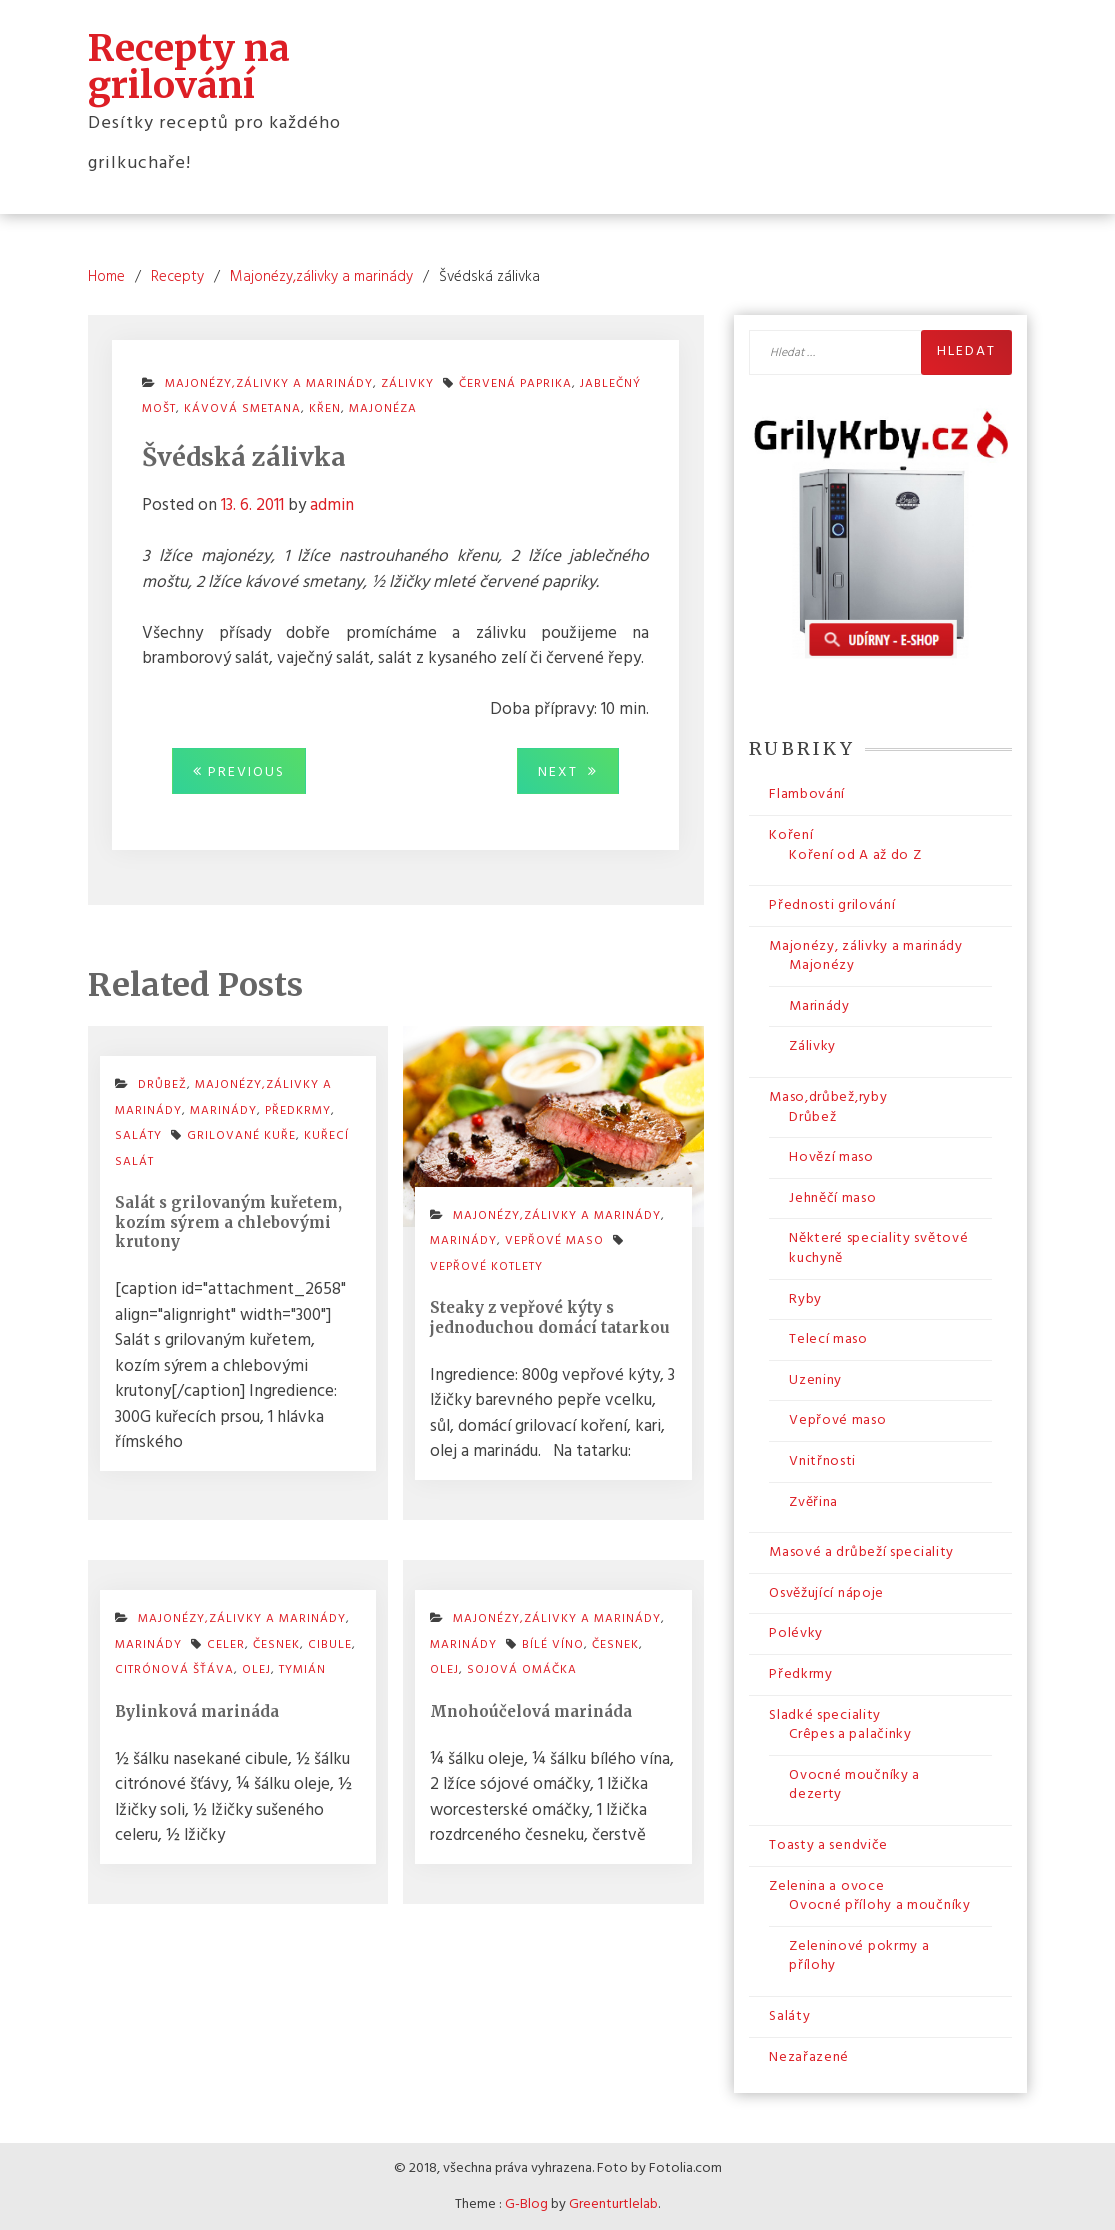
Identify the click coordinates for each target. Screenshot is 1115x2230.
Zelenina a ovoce (826, 1886)
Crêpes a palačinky (850, 1734)
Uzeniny (815, 1380)
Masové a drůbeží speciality (861, 1552)
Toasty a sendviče (828, 1845)
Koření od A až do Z (855, 855)
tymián (302, 1670)
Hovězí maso (831, 1157)
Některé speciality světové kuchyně (878, 1248)
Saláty (789, 2016)
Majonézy (822, 965)
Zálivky (812, 1046)
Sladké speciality (825, 1715)
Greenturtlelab (613, 2204)
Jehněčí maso (832, 1198)
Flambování (807, 794)
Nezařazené (809, 2057)
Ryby (805, 1299)
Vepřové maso (554, 1241)
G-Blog (526, 2204)
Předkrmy (801, 1674)
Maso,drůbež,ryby (828, 1097)
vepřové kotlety (486, 1267)
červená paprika (515, 384)
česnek (276, 1645)
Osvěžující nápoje (826, 1593)
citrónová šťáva (174, 1670)
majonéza (383, 409)
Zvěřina (813, 1502)
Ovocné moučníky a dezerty (854, 1785)
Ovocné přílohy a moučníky (880, 1905)
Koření (791, 835)
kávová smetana (242, 409)
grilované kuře (241, 1136)
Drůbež (812, 1117)
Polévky (796, 1633)
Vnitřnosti (822, 1461)
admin (332, 505)
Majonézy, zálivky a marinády (866, 946)
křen (325, 409)
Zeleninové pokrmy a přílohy (859, 1956)
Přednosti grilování (832, 905)
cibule (330, 1645)
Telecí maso (828, 1339)
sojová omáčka (522, 1670)
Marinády (819, 1006)
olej (256, 1670)
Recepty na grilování (189, 66)
